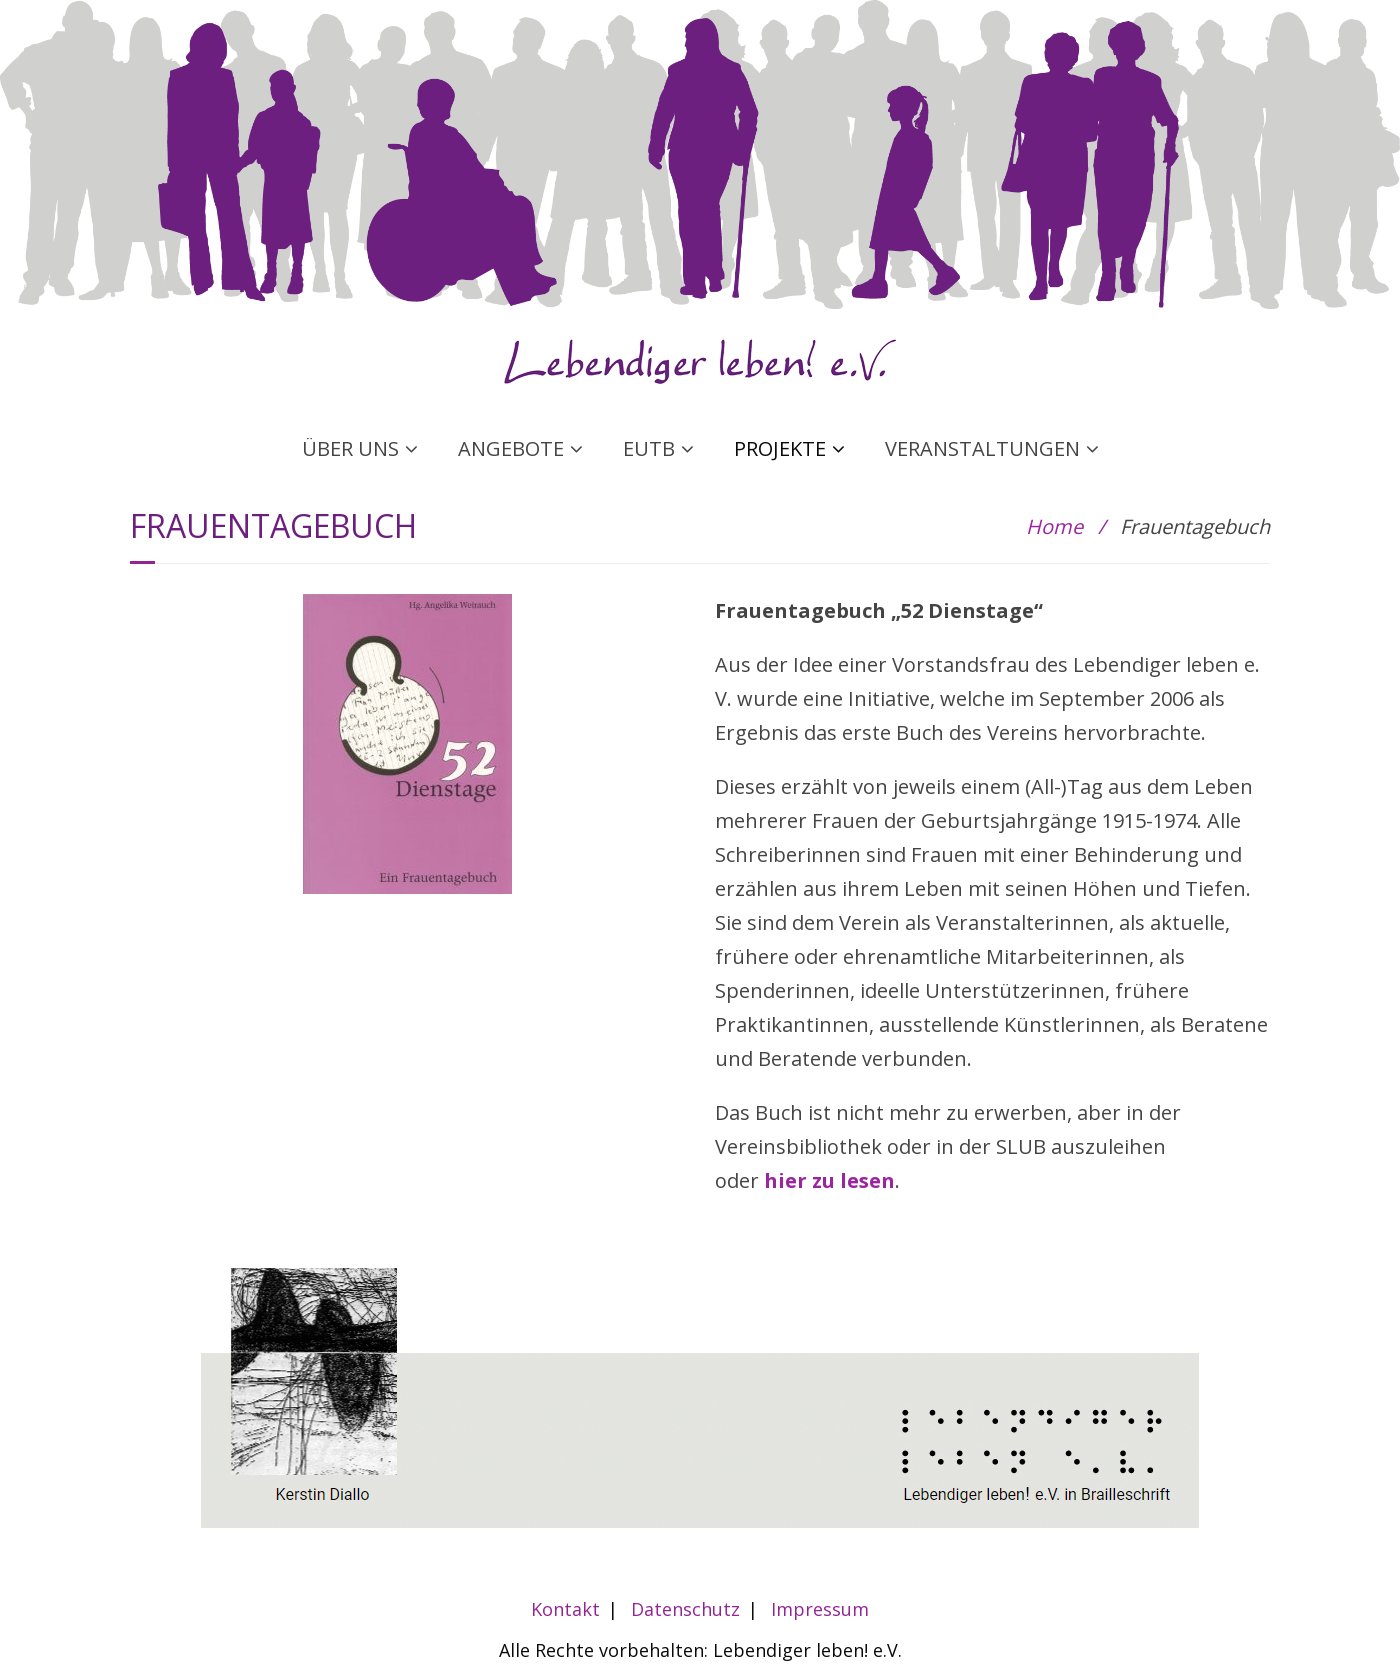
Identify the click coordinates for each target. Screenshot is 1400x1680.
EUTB (649, 448)
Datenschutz (685, 1609)
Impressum (820, 1609)
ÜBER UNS (350, 448)
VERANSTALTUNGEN (982, 448)
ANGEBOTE (511, 448)
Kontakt (565, 1609)
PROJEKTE (780, 448)
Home (1054, 526)
